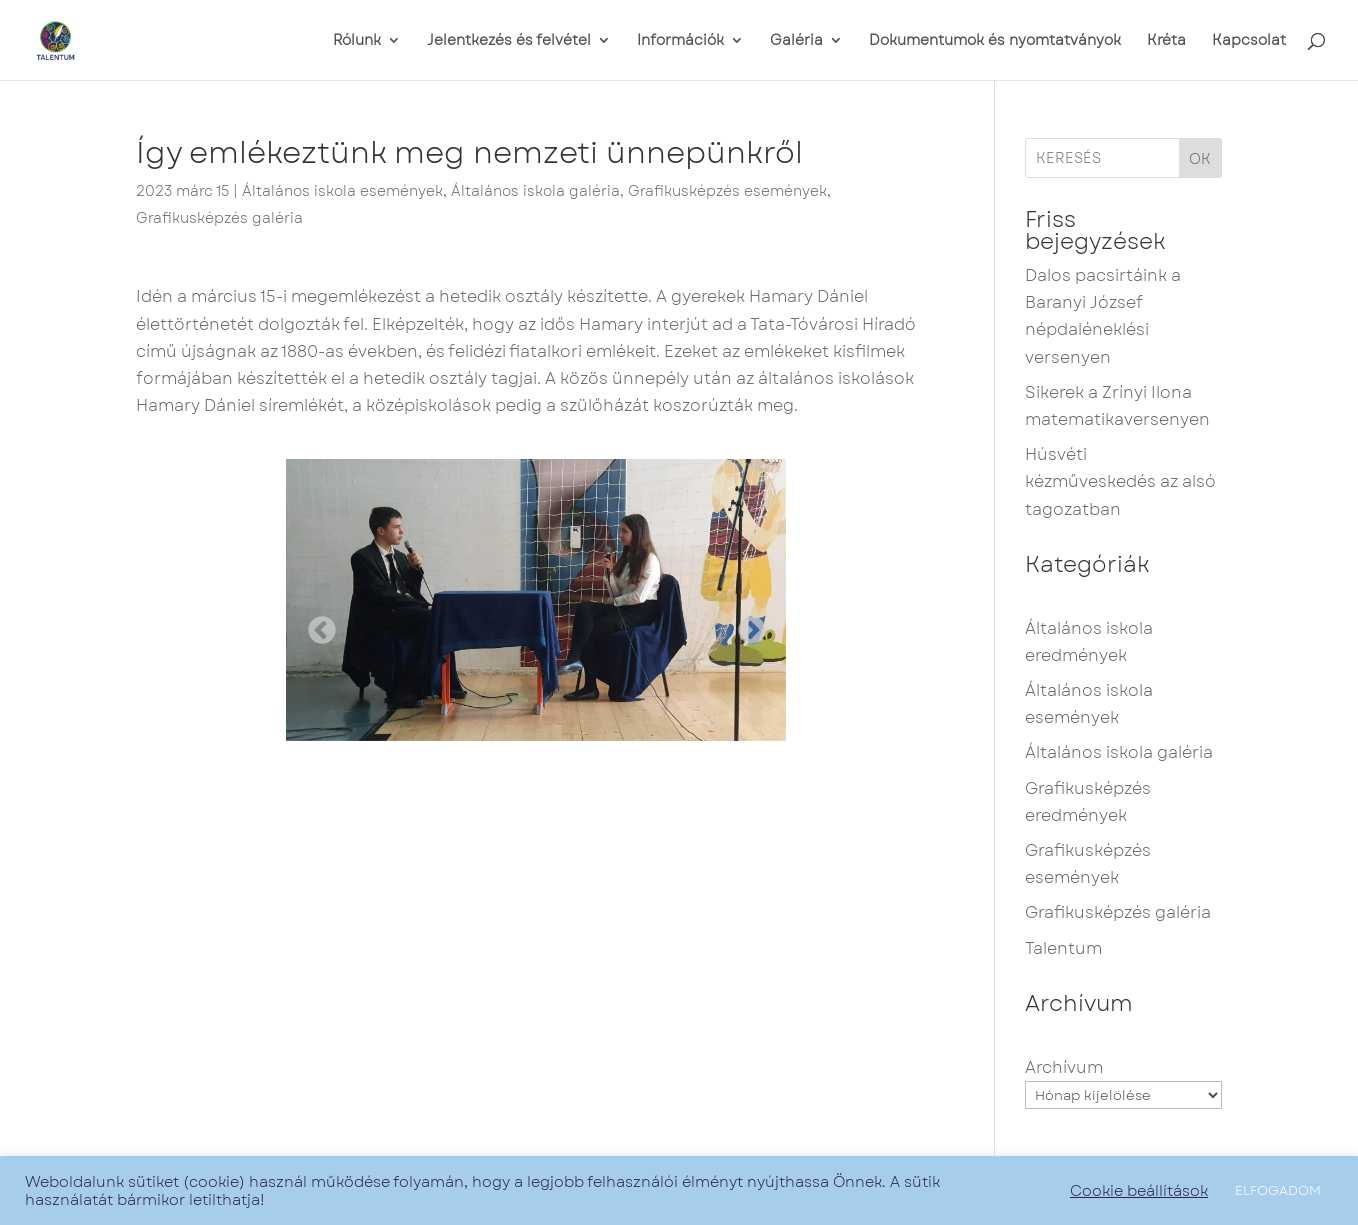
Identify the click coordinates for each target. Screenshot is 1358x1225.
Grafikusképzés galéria (219, 218)
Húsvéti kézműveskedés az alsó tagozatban (1120, 481)
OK (1200, 159)
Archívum (1064, 1067)
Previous (316, 625)
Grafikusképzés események (727, 191)
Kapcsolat (1249, 41)
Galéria (796, 41)
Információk (680, 41)
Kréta (1166, 41)
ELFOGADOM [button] (1278, 1190)
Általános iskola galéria (535, 191)
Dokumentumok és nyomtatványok (995, 41)
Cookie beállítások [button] (1139, 1191)
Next (746, 625)
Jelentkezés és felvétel (509, 41)
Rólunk (357, 41)
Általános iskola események (342, 191)
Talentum (1063, 948)
